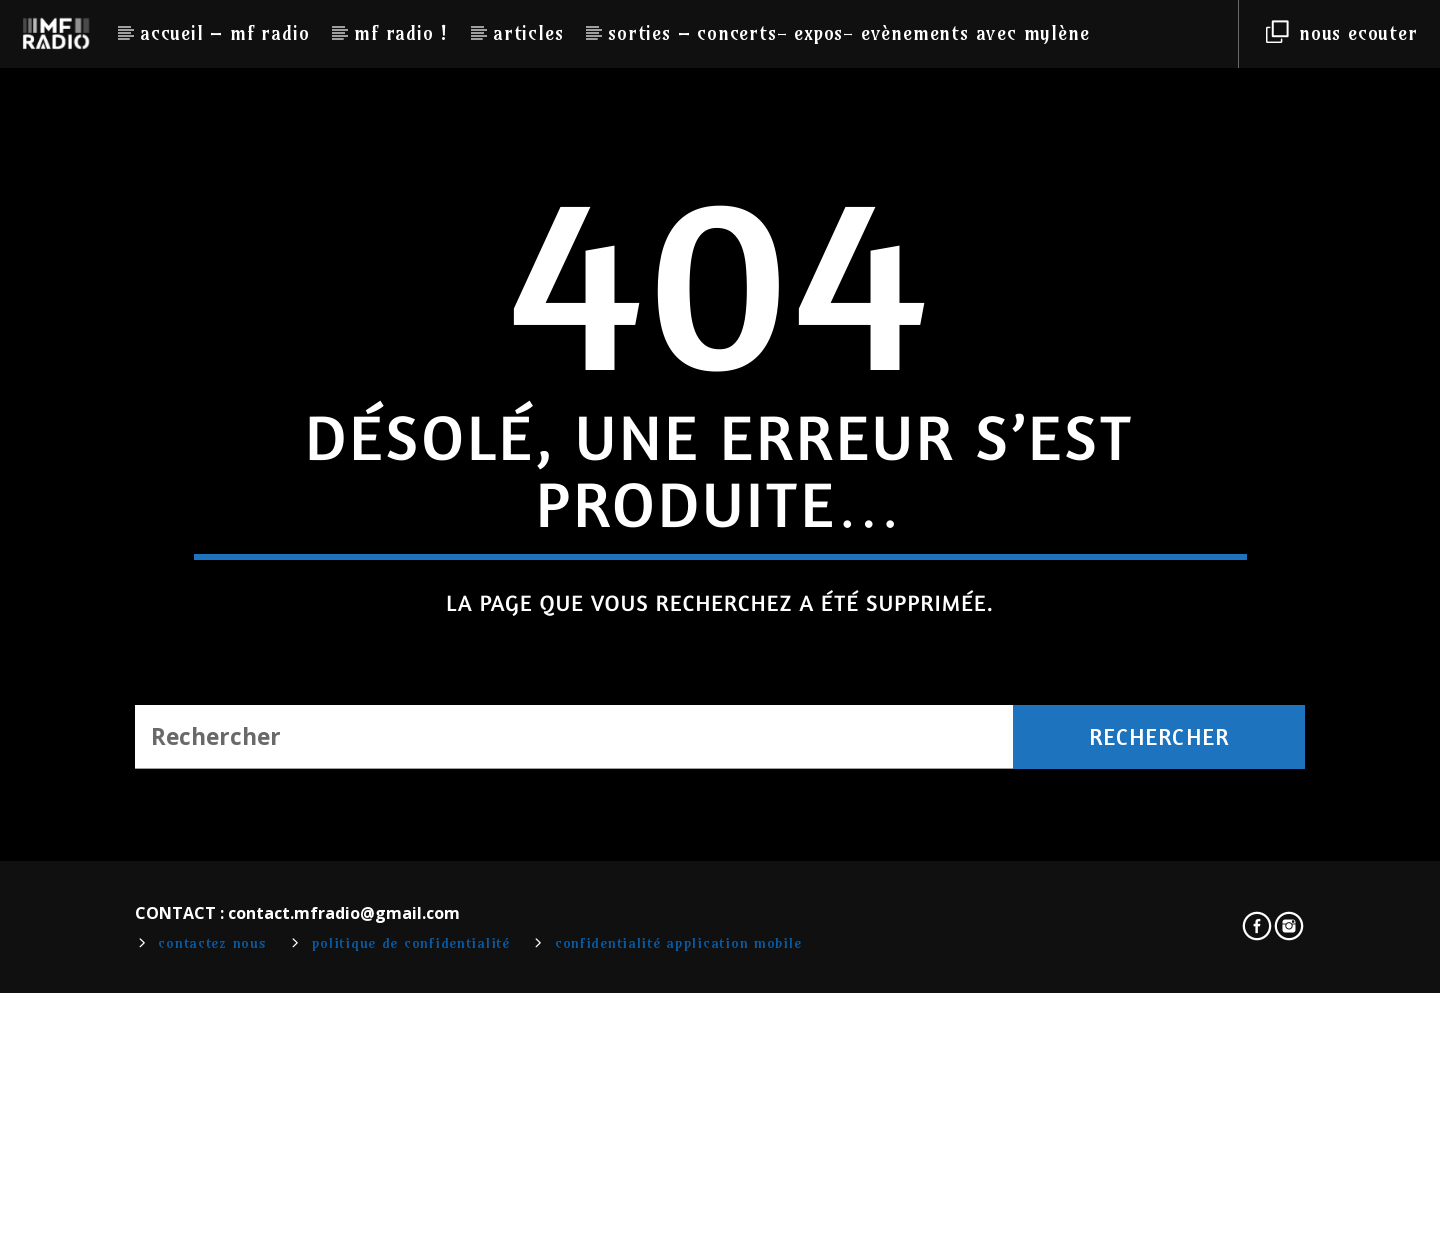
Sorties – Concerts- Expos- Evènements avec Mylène (848, 33)
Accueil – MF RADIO (224, 33)
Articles (528, 33)
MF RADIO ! (401, 33)
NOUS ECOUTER (1341, 33)
